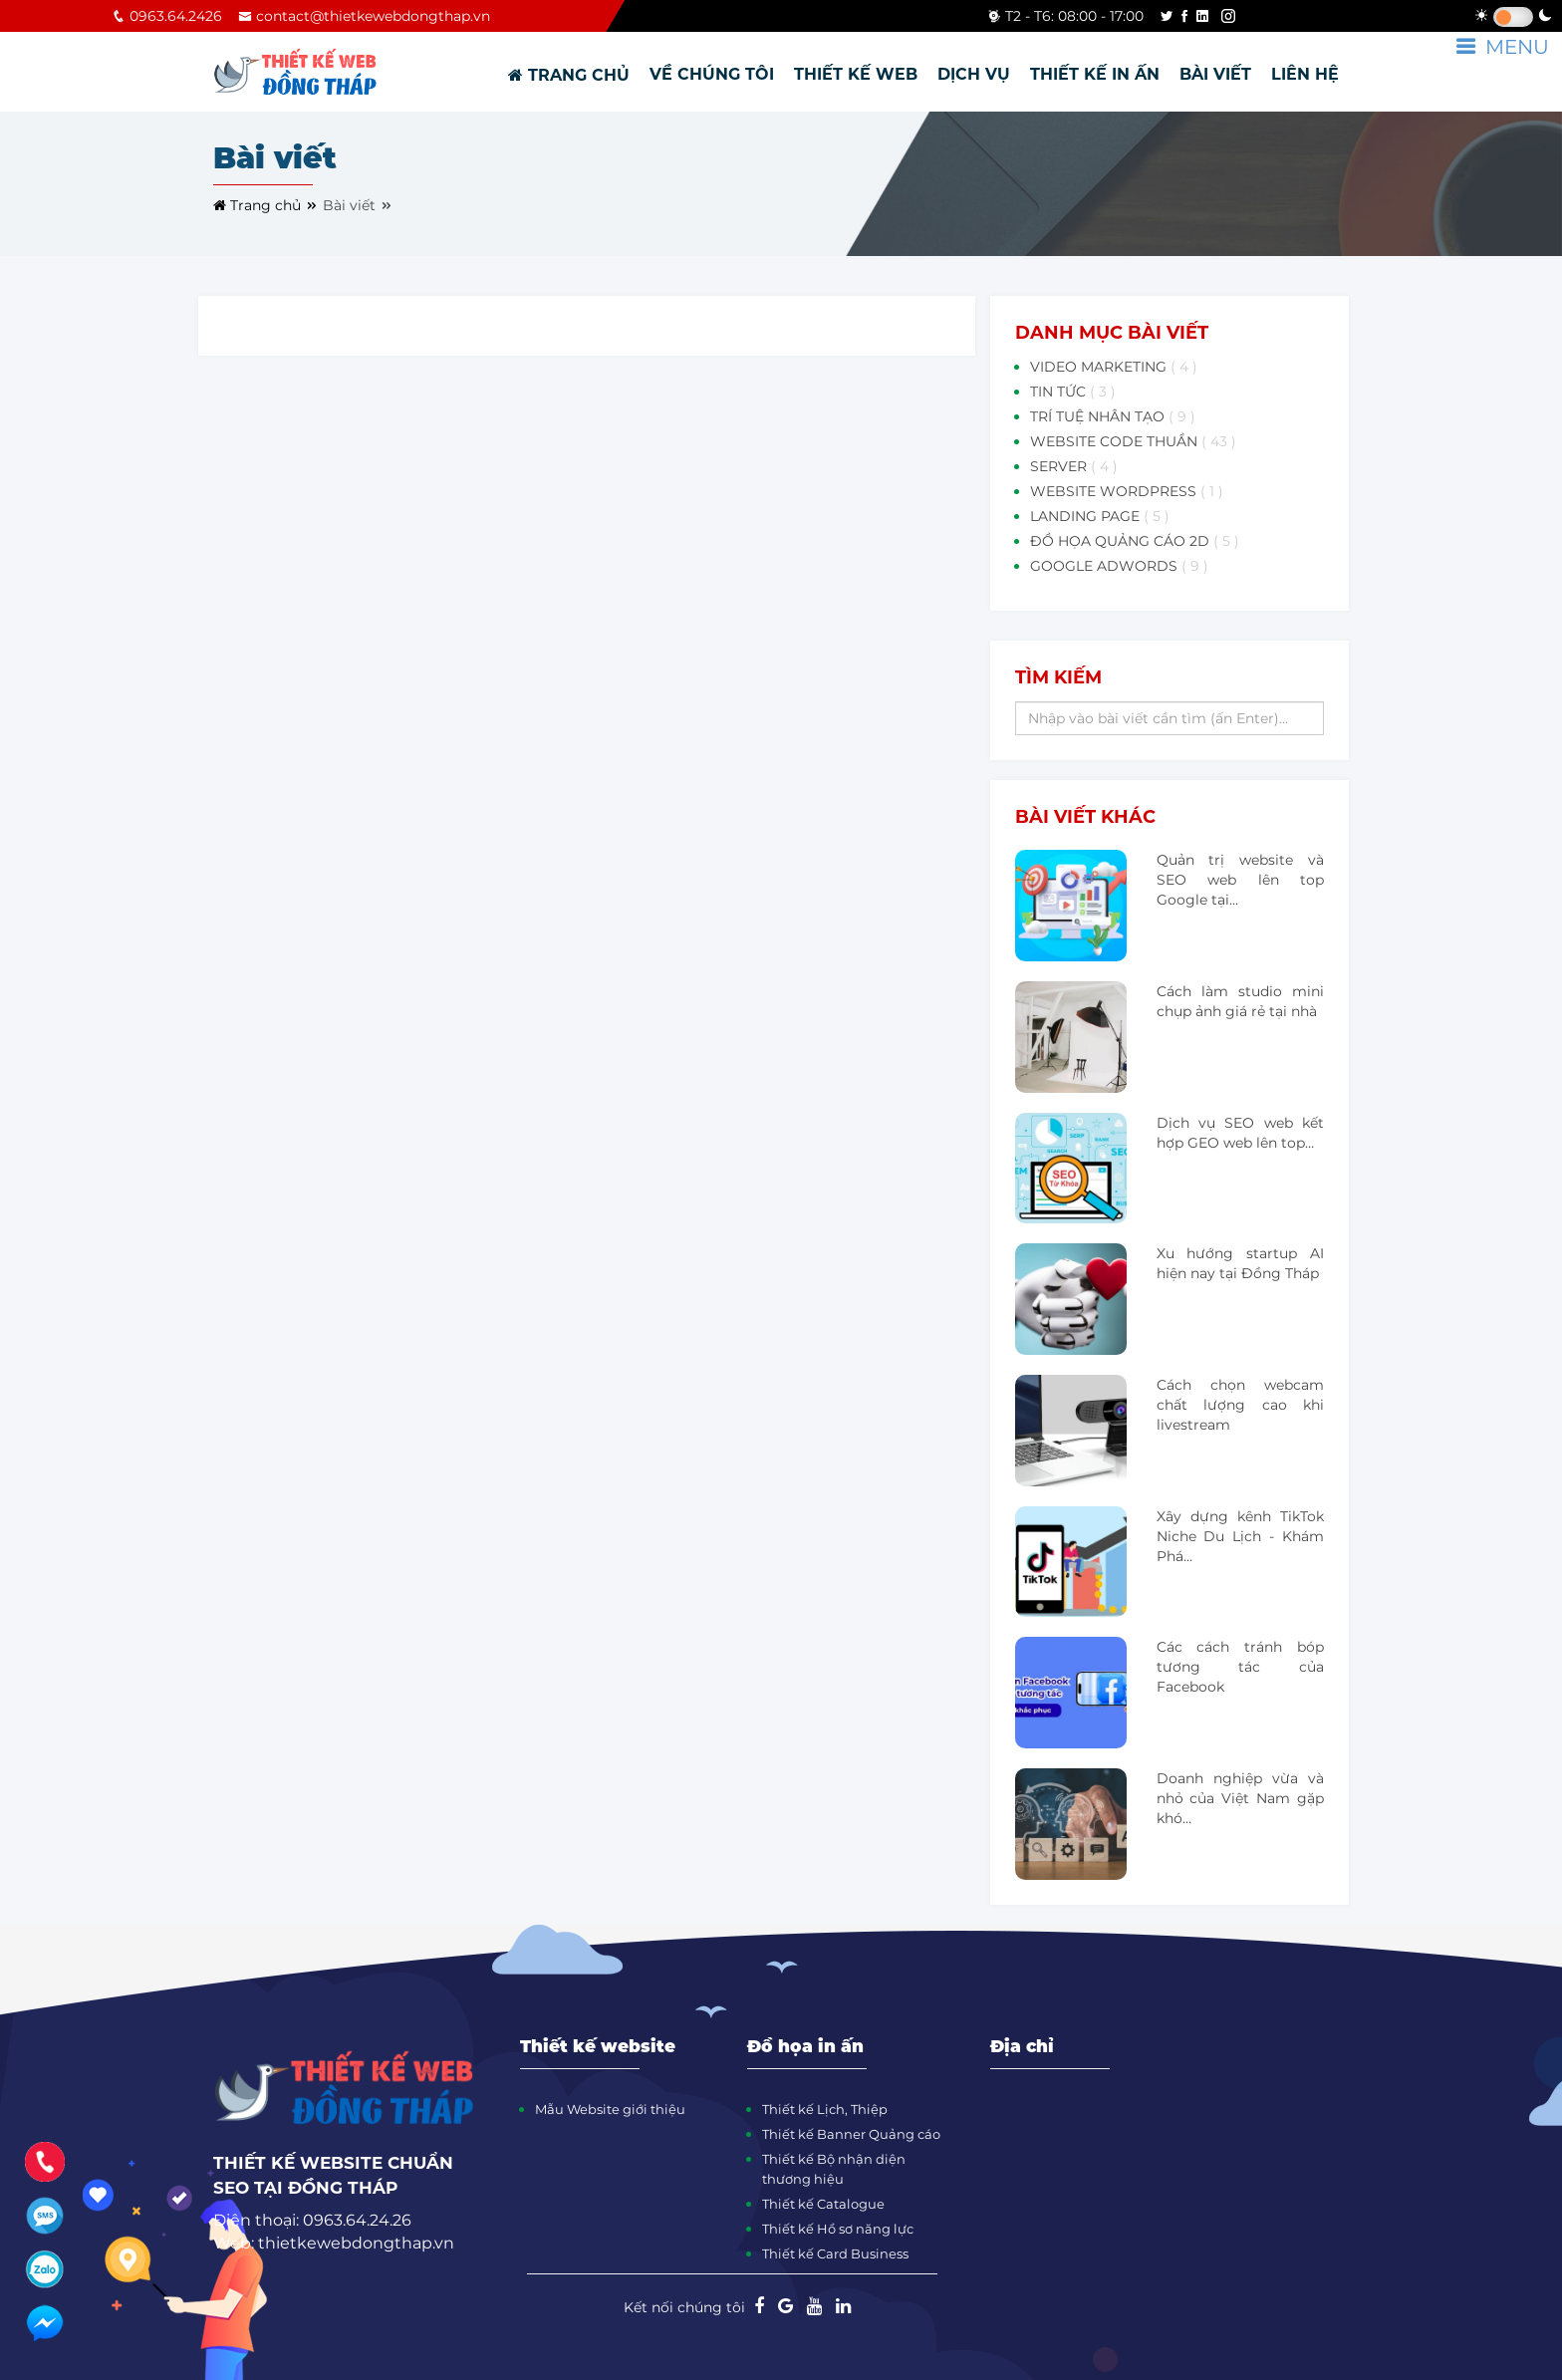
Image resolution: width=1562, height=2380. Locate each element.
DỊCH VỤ (973, 74)
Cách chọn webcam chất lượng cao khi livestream (1240, 1405)
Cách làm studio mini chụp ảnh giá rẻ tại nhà (1240, 1001)
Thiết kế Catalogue (823, 2204)
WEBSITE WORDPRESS (1126, 491)
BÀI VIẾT (1215, 74)
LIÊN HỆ (1305, 74)
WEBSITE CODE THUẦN (1133, 441)
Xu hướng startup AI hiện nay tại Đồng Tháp (1240, 1263)
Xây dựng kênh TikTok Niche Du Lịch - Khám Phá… (1240, 1536)
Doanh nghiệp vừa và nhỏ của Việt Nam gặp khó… (1240, 1798)
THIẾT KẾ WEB (855, 74)
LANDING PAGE (1100, 516)
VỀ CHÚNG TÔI (712, 74)
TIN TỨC (1073, 391)
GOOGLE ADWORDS (1119, 566)
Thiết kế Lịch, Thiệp (825, 2109)
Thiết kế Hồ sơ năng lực (837, 2229)
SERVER (1074, 466)
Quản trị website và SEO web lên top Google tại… (1240, 880)
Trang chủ (266, 205)
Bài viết (358, 205)
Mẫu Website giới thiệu (610, 2109)
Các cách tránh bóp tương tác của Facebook (1240, 1667)
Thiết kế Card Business (835, 2253)
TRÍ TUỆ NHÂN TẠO (1112, 416)
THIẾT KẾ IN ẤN (1095, 74)
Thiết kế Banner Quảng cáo (851, 2134)
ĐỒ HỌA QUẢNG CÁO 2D (1134, 541)
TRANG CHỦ (569, 75)
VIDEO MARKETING (1113, 367)
